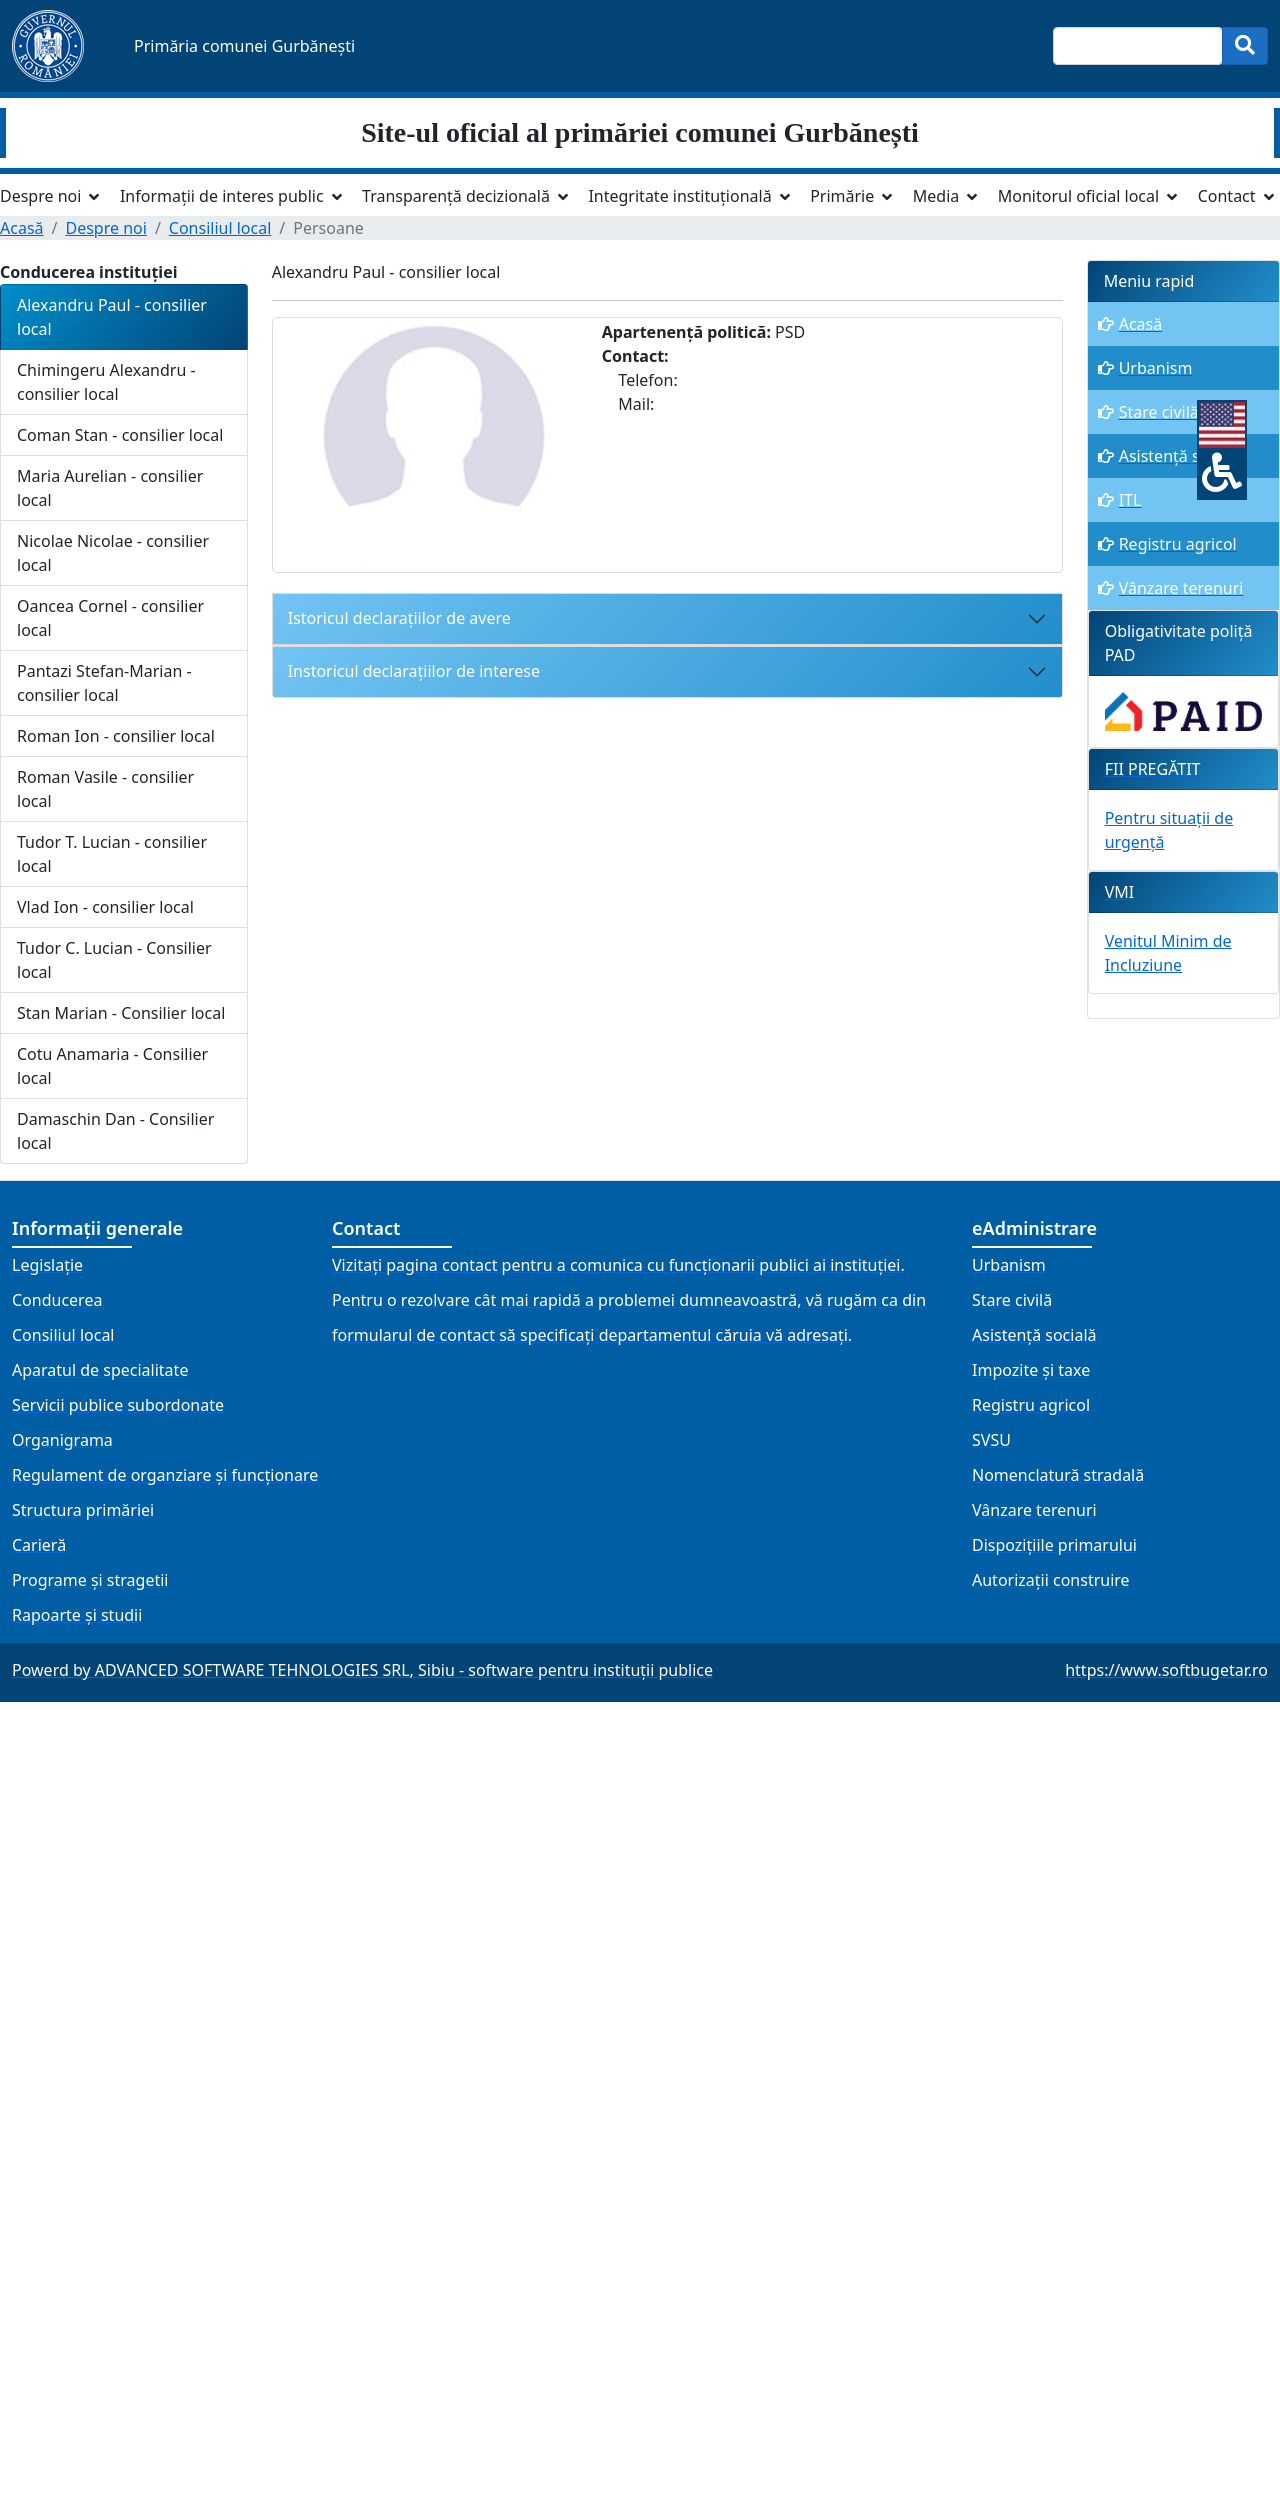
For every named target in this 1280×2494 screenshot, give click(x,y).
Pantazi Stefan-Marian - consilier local (104, 683)
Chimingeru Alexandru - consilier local (106, 382)
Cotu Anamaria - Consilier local (112, 1066)
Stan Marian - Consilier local (121, 1013)
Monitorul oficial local (1078, 196)
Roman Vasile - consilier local (105, 789)
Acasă (22, 228)
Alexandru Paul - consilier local (112, 317)
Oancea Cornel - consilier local (110, 618)
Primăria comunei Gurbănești (244, 46)
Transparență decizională (456, 196)
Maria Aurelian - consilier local (110, 488)
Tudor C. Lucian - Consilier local (114, 960)
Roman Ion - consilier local (116, 736)
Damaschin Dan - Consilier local (115, 1131)
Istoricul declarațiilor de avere (399, 618)
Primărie (842, 196)
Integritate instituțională (679, 196)
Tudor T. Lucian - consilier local (112, 854)
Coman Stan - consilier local (120, 435)
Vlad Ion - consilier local (105, 907)
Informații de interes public (222, 196)
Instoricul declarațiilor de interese (414, 671)
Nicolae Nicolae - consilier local (113, 553)
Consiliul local (220, 228)
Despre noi (40, 196)
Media (936, 196)
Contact (1227, 196)
